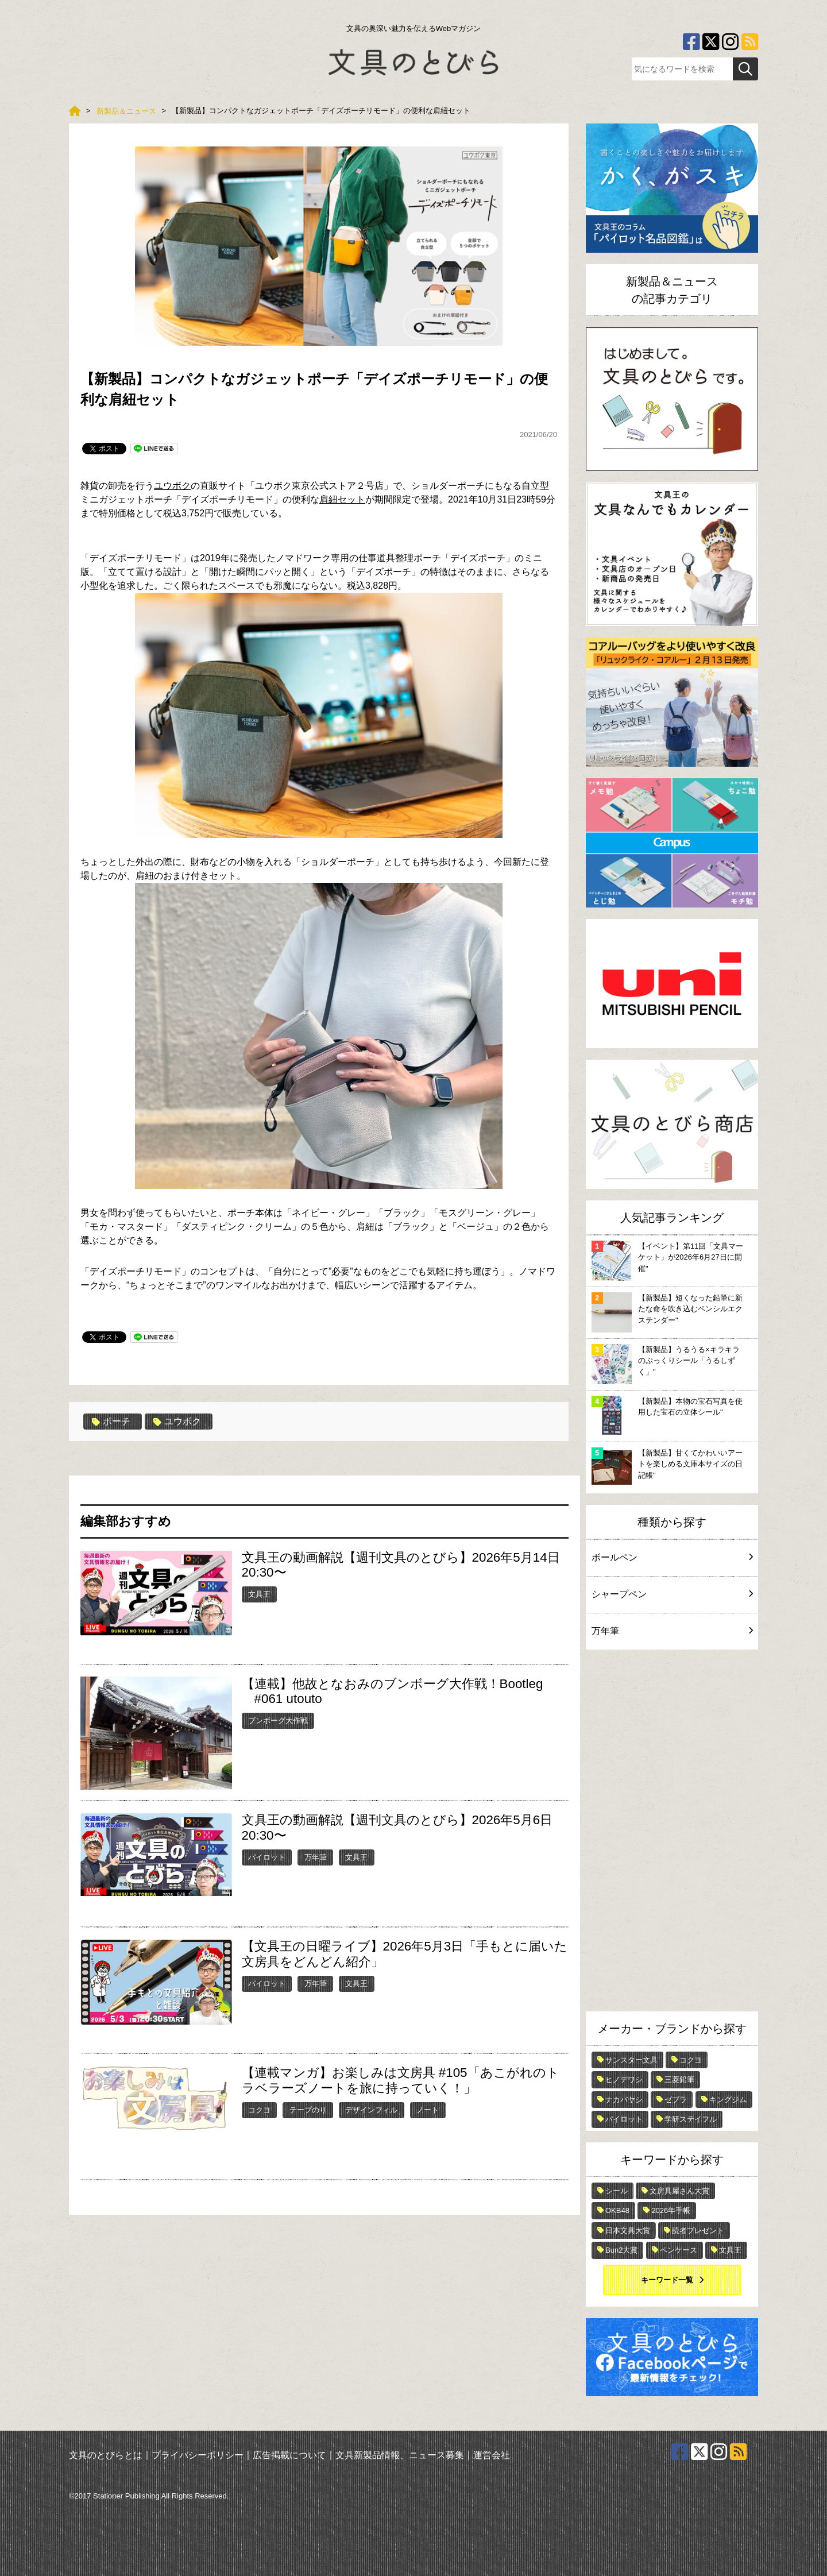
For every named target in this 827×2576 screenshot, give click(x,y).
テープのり (308, 2110)
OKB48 (617, 2210)
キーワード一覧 (667, 2280)
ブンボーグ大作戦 (278, 1720)
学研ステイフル (690, 2119)
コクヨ (259, 2110)
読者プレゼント (698, 2230)
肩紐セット (342, 499)
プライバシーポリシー (198, 2455)
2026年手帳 (670, 2210)
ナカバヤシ (624, 2099)
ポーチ (111, 1421)
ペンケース (678, 2250)
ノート (427, 2110)
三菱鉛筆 (679, 2079)
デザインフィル (371, 2110)
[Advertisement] (672, 1833)
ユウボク (172, 486)
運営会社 (491, 2455)
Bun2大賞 (621, 2250)
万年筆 (315, 1857)
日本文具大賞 (627, 2230)
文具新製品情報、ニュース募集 (399, 2455)
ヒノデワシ (624, 2079)
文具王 (259, 1594)
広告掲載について (289, 2455)
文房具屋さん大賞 (679, 2191)
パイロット (266, 1857)
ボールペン (672, 1557)
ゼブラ (675, 2099)
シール (616, 2191)
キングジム (728, 2099)
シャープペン (672, 1594)
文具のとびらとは (105, 2455)
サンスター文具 (631, 2060)
